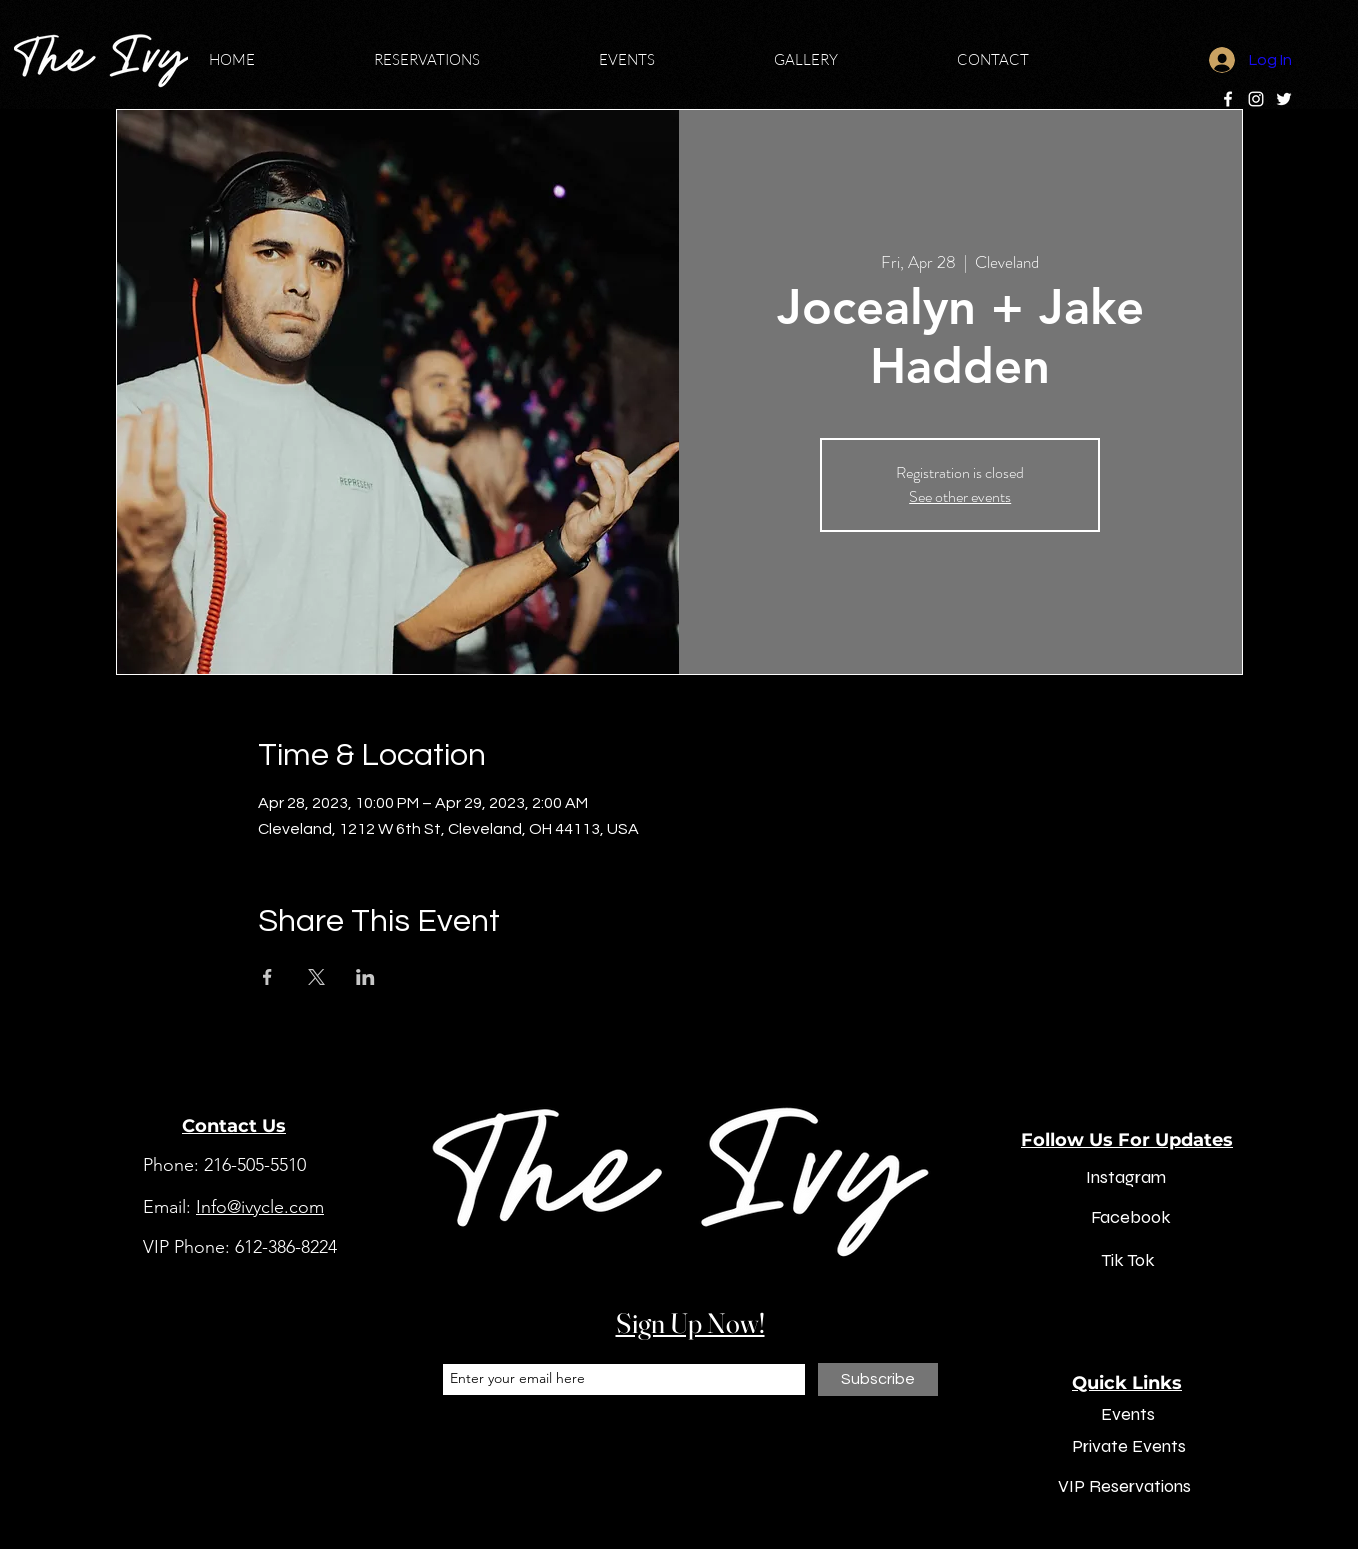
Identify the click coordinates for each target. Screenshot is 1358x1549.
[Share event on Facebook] (267, 977)
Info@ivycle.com (260, 1207)
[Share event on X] (316, 977)
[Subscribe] (878, 1379)
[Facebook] (1228, 99)
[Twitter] (1284, 99)
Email (458, 1347)
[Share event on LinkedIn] (365, 977)
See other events (960, 496)
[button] (471, 60)
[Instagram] (1256, 99)
